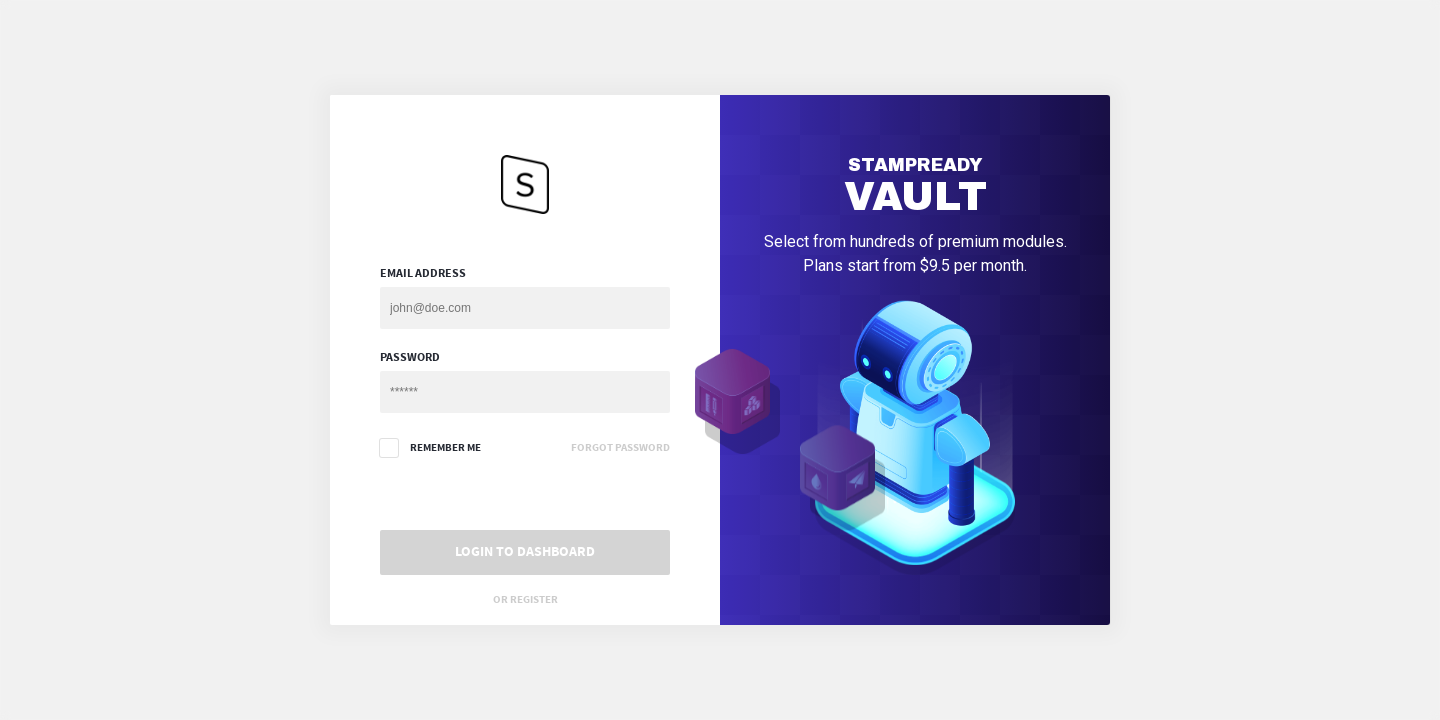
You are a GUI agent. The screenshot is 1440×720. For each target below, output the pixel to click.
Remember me (430, 448)
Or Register (525, 599)
